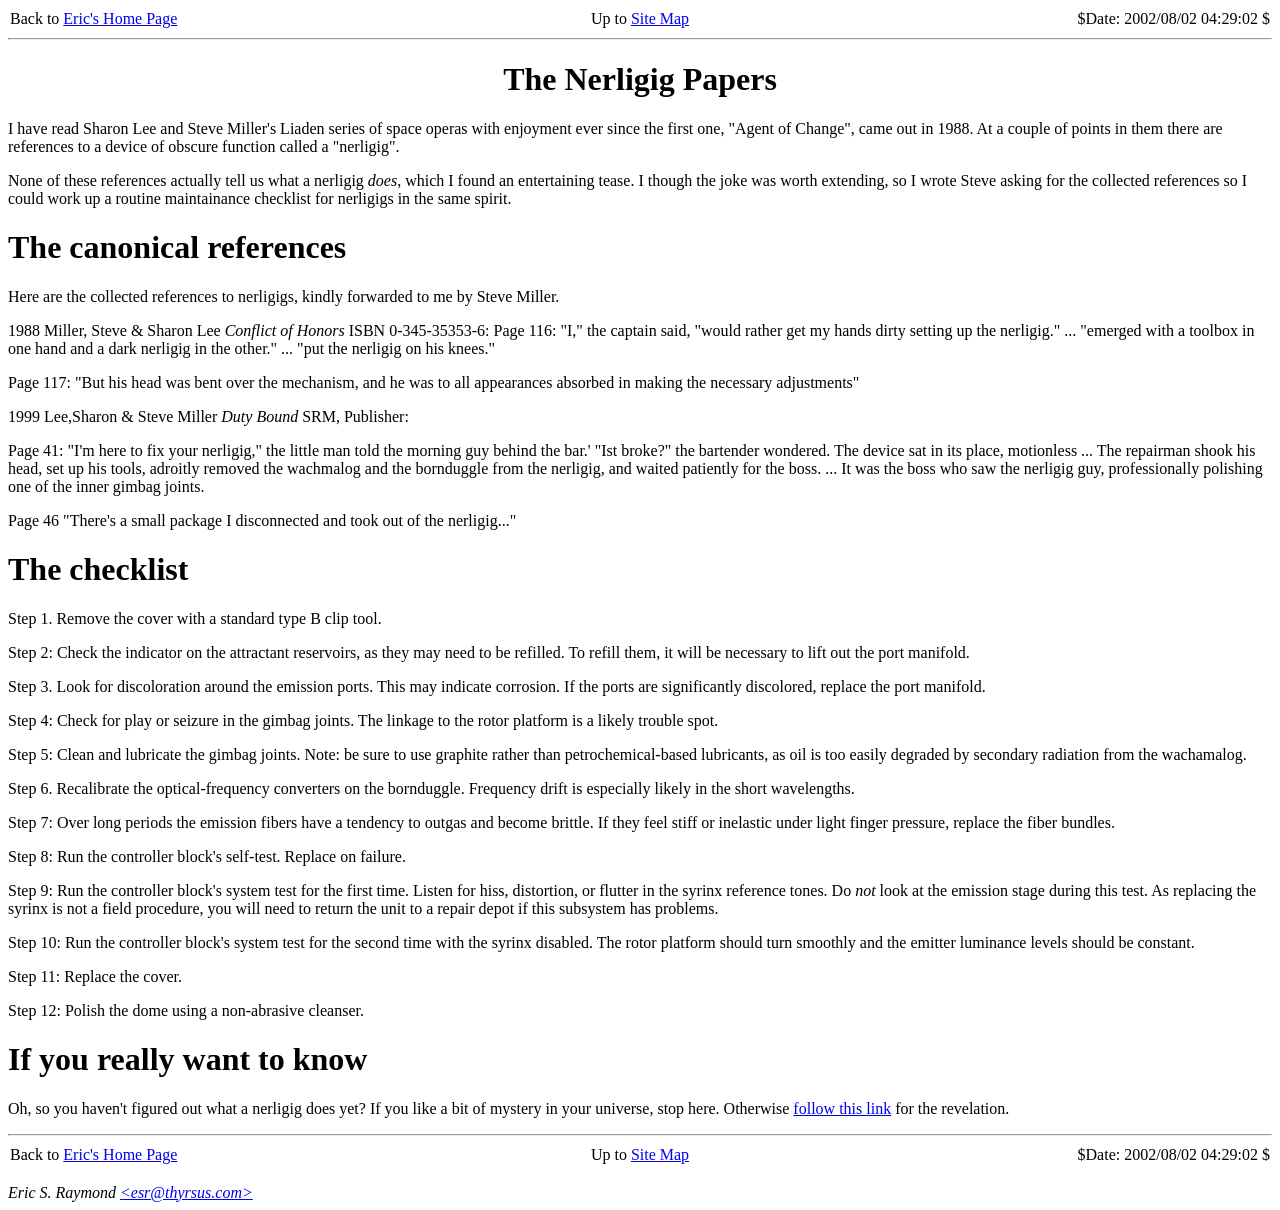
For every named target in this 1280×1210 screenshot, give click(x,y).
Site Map (660, 18)
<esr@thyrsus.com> (186, 1192)
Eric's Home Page (120, 18)
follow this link (842, 1108)
